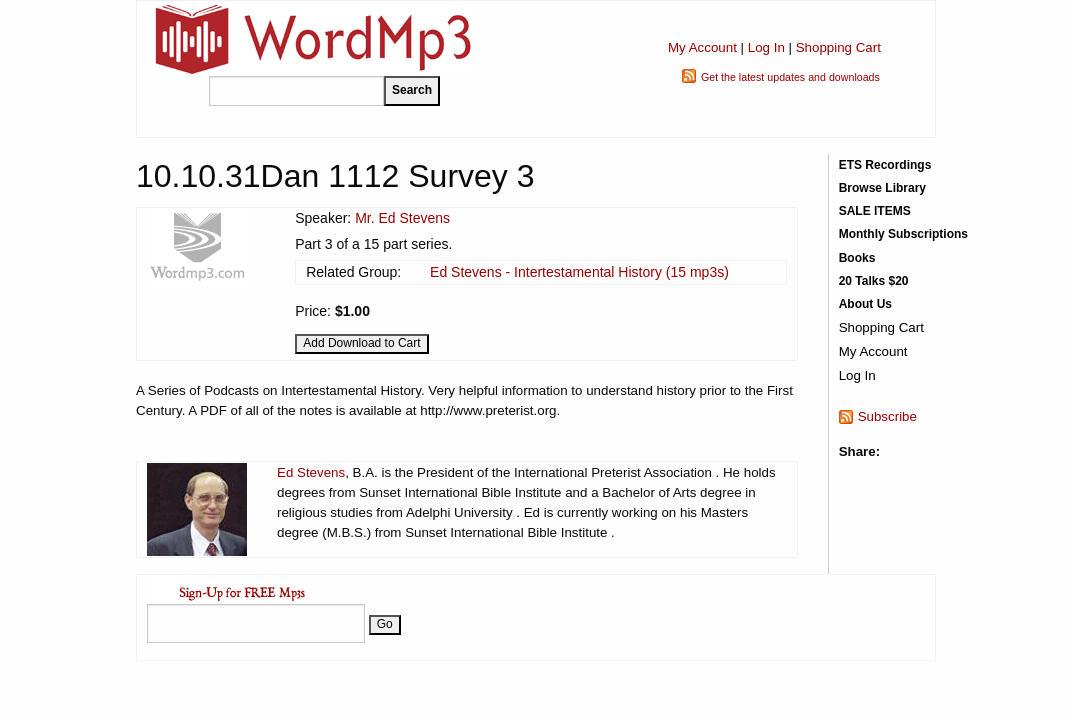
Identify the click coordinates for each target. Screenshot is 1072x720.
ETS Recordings (885, 165)
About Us (865, 304)
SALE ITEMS (875, 211)
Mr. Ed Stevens (402, 218)
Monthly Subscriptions (903, 234)
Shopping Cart (838, 47)
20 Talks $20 (874, 281)
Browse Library (882, 188)
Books (857, 258)
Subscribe (887, 416)
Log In (766, 47)
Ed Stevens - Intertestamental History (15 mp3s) (579, 272)
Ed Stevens (311, 472)
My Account (702, 47)
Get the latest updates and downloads (790, 77)
